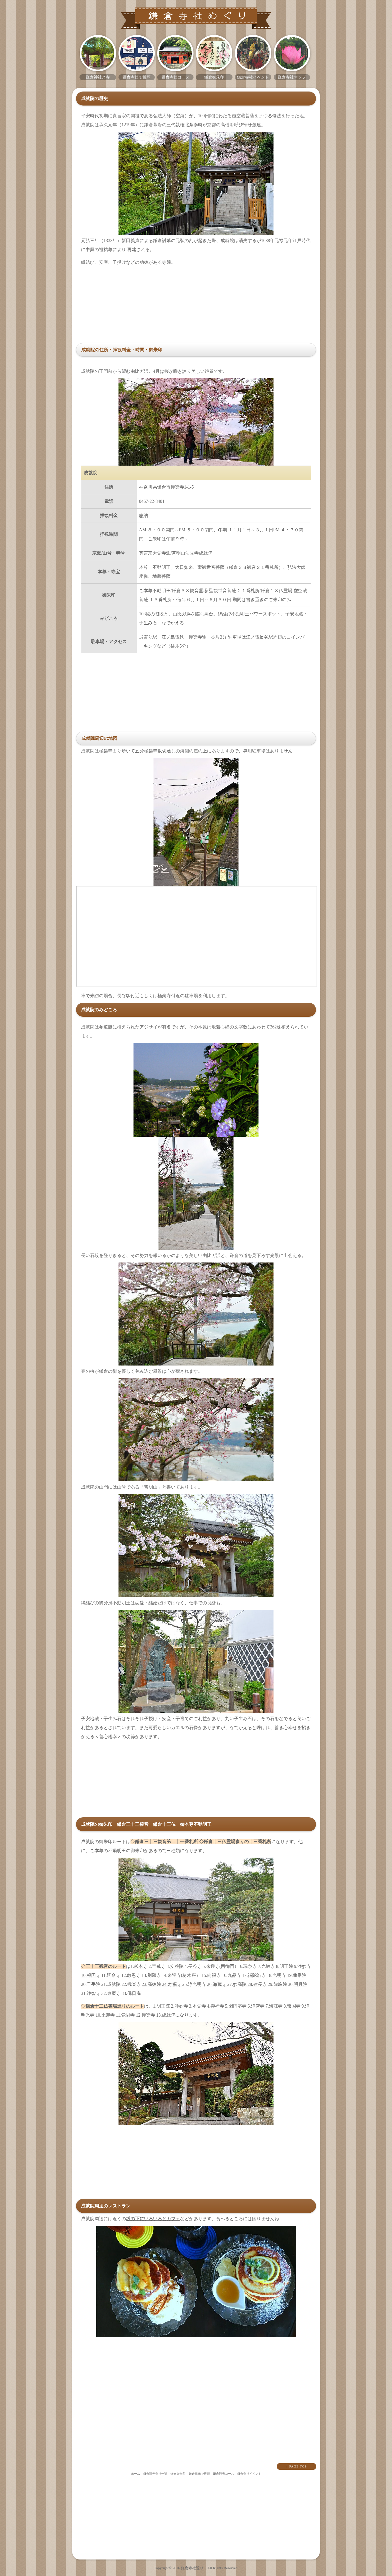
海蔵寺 (275, 2006)
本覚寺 (199, 2006)
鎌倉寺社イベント (249, 2473)
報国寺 (293, 2006)
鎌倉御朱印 (178, 2473)
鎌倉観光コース (223, 2473)
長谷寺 (195, 1966)
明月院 (300, 1984)
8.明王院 (284, 1966)
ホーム (135, 2473)
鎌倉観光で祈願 (199, 2473)
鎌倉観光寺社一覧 (155, 2473)
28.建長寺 (256, 1984)
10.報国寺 (90, 1975)
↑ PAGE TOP (296, 2466)
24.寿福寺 (172, 1984)
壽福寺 (217, 2006)
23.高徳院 (151, 1984)
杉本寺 (141, 1966)
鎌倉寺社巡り (192, 2568)
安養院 (177, 1966)
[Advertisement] (196, 306)
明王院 (163, 2006)
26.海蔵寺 (217, 1984)
